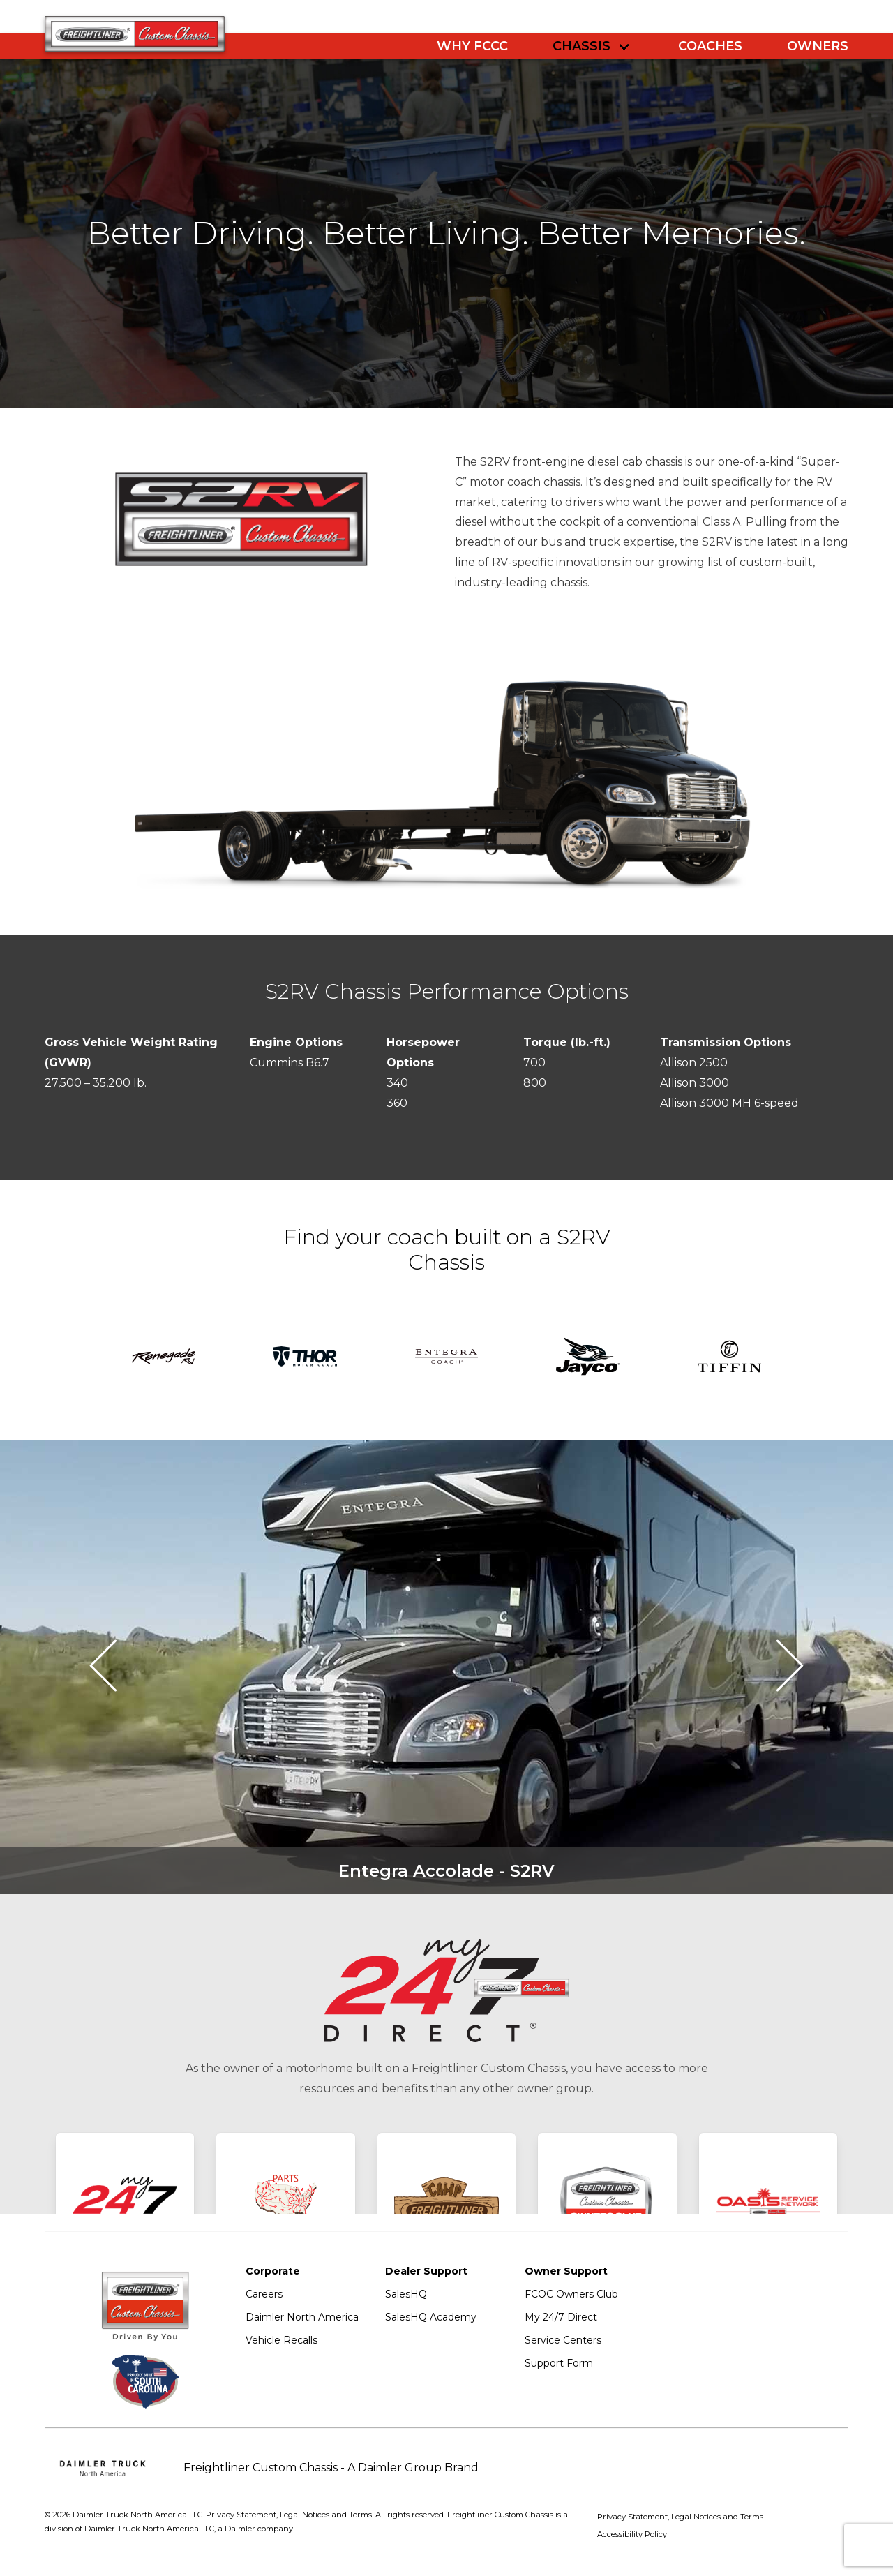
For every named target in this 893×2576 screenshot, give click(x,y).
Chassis (581, 46)
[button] (115, 1667)
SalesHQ (406, 2294)
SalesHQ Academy (430, 2317)
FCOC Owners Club (571, 2294)
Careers (264, 2294)
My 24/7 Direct (561, 2317)
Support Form (559, 2363)
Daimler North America (302, 2317)
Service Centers (563, 2340)
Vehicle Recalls (281, 2340)
